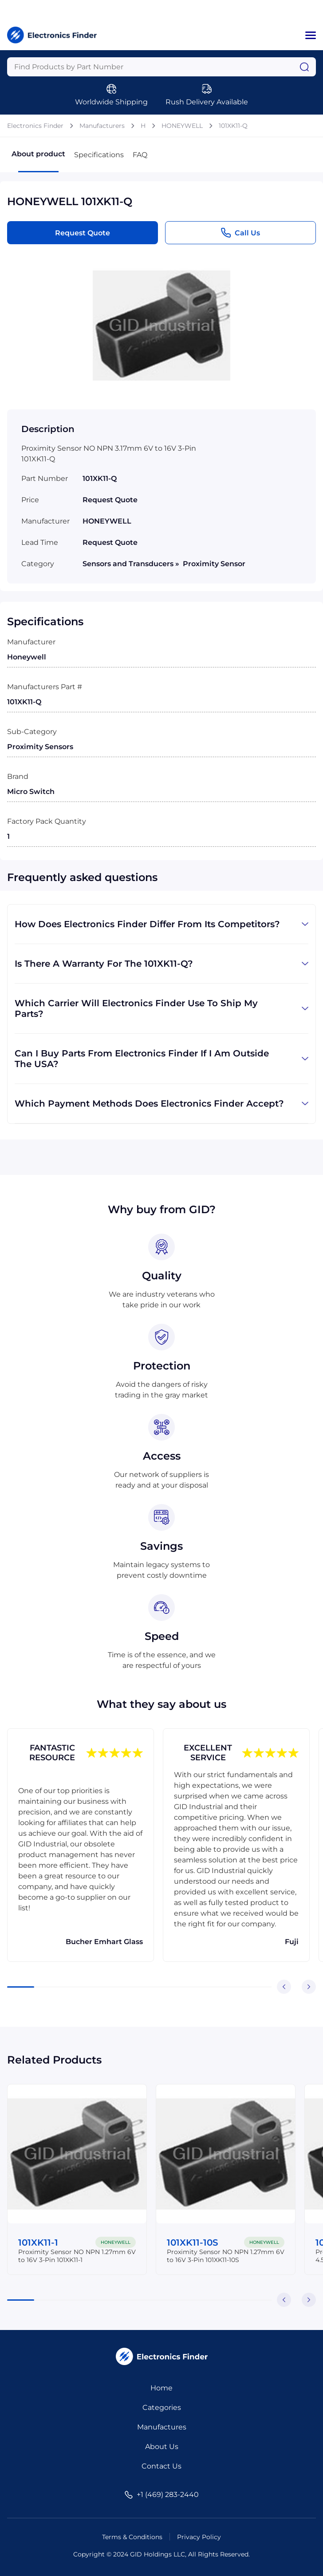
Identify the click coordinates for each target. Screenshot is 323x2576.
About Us (161, 2446)
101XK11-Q (233, 126)
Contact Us (161, 2466)
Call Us (240, 232)
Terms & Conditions (132, 2537)
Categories (161, 2407)
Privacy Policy (199, 2537)
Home (161, 2388)
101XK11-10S (192, 2242)
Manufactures (161, 2427)
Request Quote (82, 233)
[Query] (161, 66)
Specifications (99, 155)
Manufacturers (102, 126)
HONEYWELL (182, 126)
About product (38, 161)
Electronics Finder (35, 126)
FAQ (140, 155)
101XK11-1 (38, 2242)
